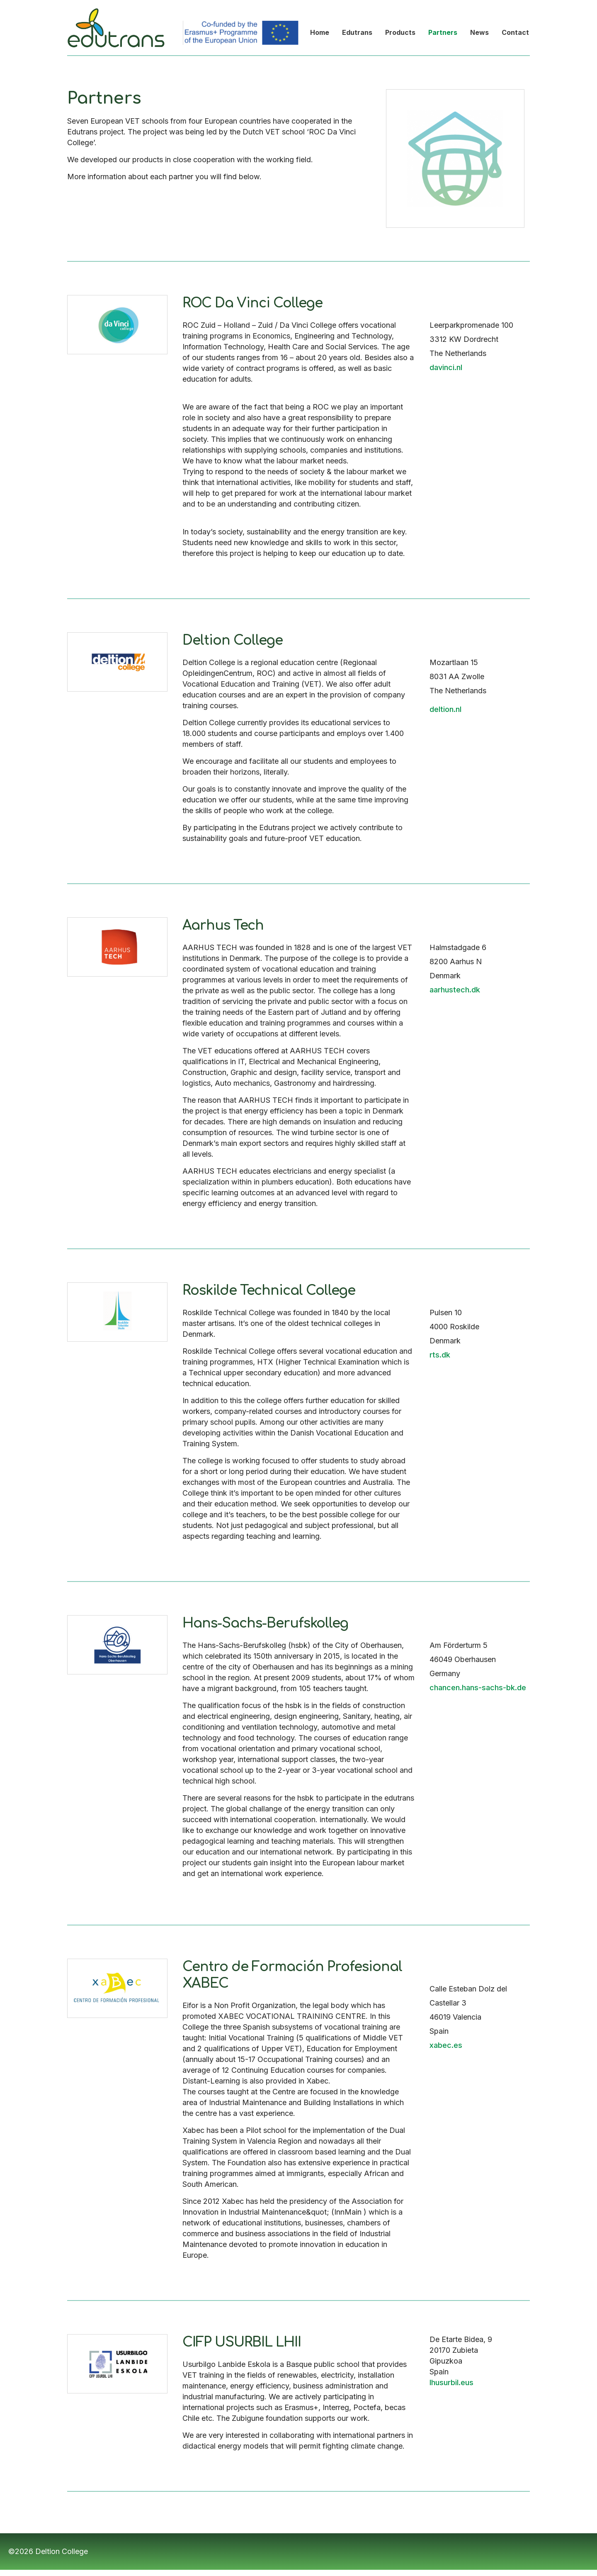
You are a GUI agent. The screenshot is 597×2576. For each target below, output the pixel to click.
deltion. (443, 709)
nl (458, 709)
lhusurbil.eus (451, 2382)
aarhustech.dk (455, 989)
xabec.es (446, 2045)
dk (446, 1354)
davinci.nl (446, 367)
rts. (436, 1354)
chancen (445, 1687)
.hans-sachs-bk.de (493, 1687)
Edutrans (82, 4)
